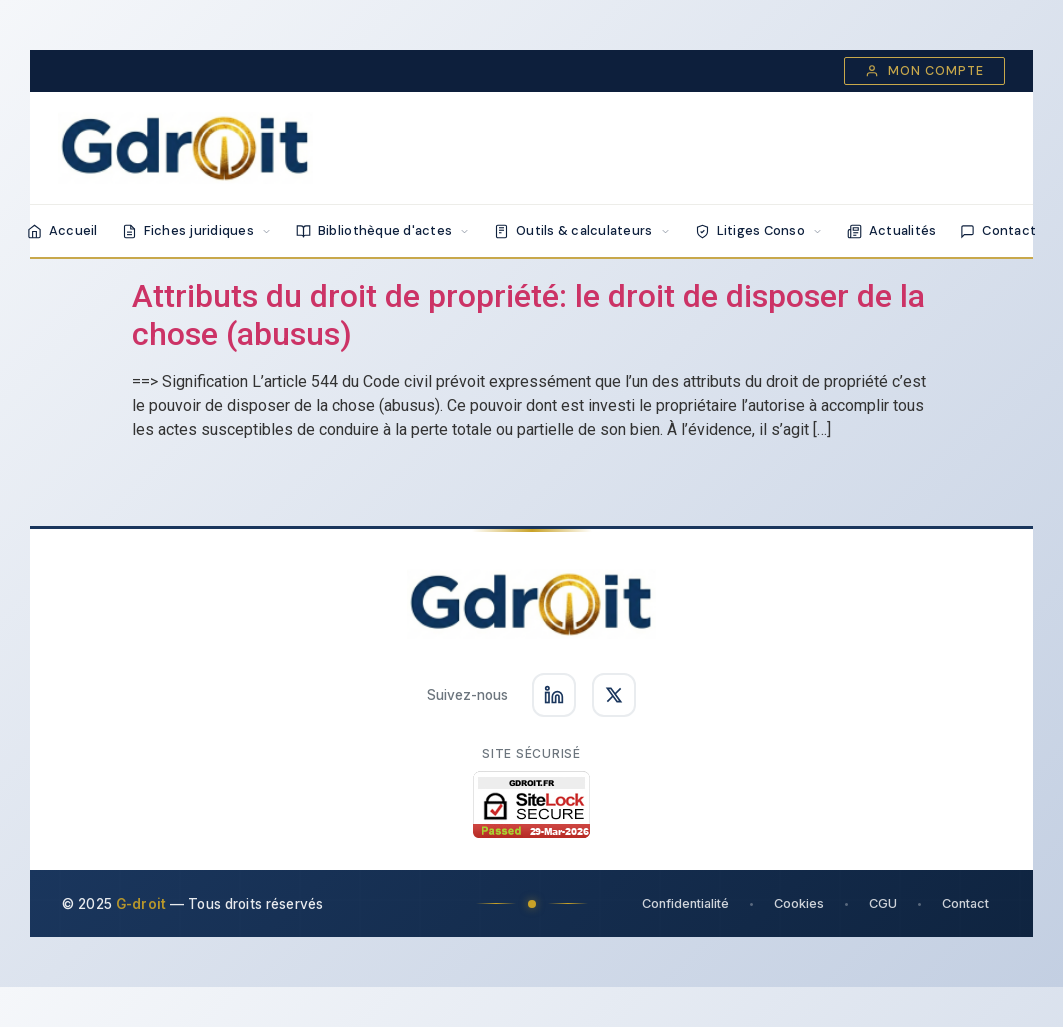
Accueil (62, 230)
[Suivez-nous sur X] (614, 695)
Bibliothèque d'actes (383, 230)
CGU (883, 903)
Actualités (892, 230)
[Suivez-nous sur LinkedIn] (554, 695)
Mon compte (924, 71)
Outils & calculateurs (582, 230)
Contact (998, 230)
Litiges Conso (759, 230)
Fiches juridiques (197, 230)
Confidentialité (685, 903)
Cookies (799, 903)
